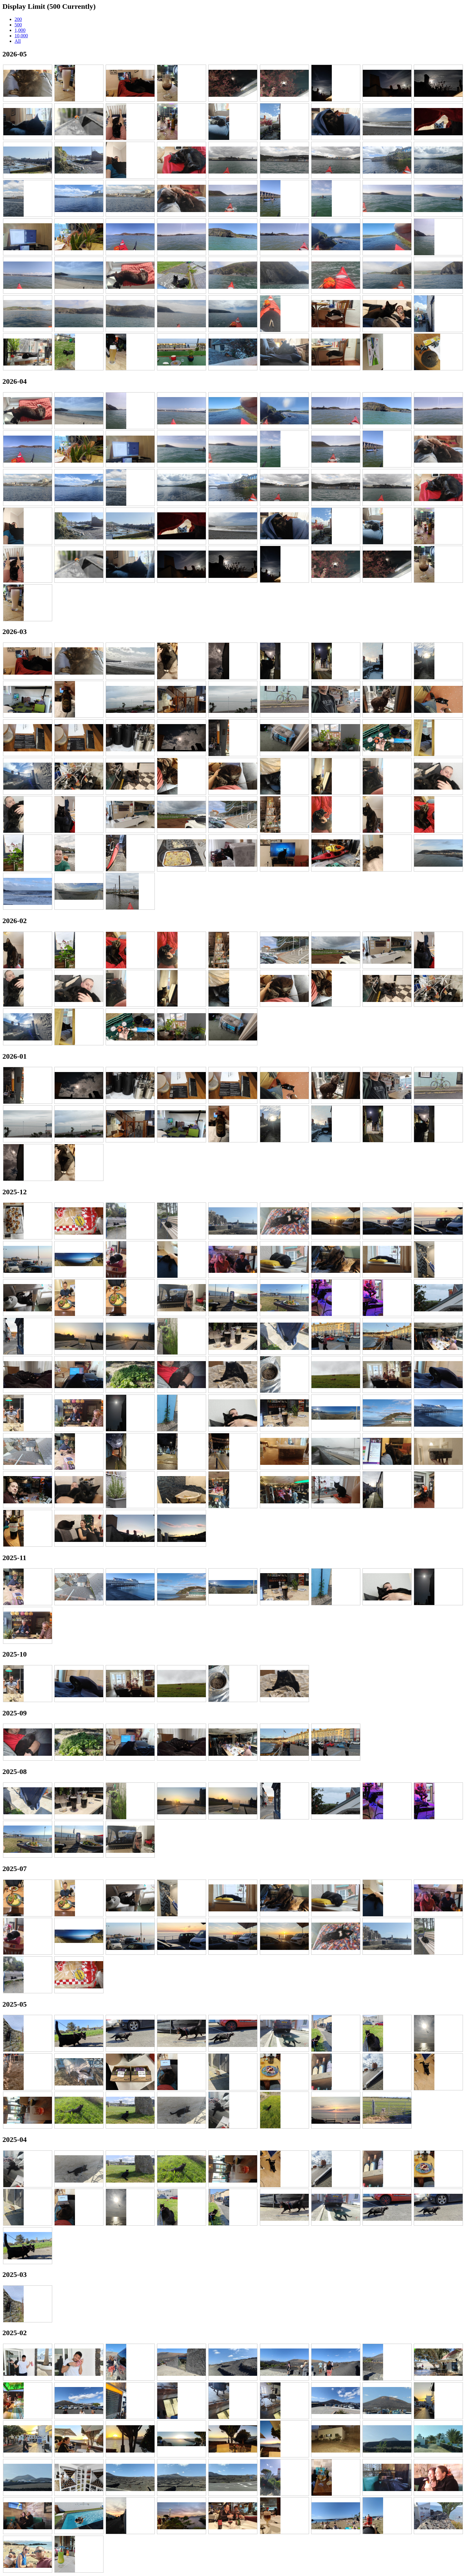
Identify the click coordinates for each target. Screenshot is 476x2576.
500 (18, 24)
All (18, 41)
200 (18, 19)
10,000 (21, 35)
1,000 (20, 30)
